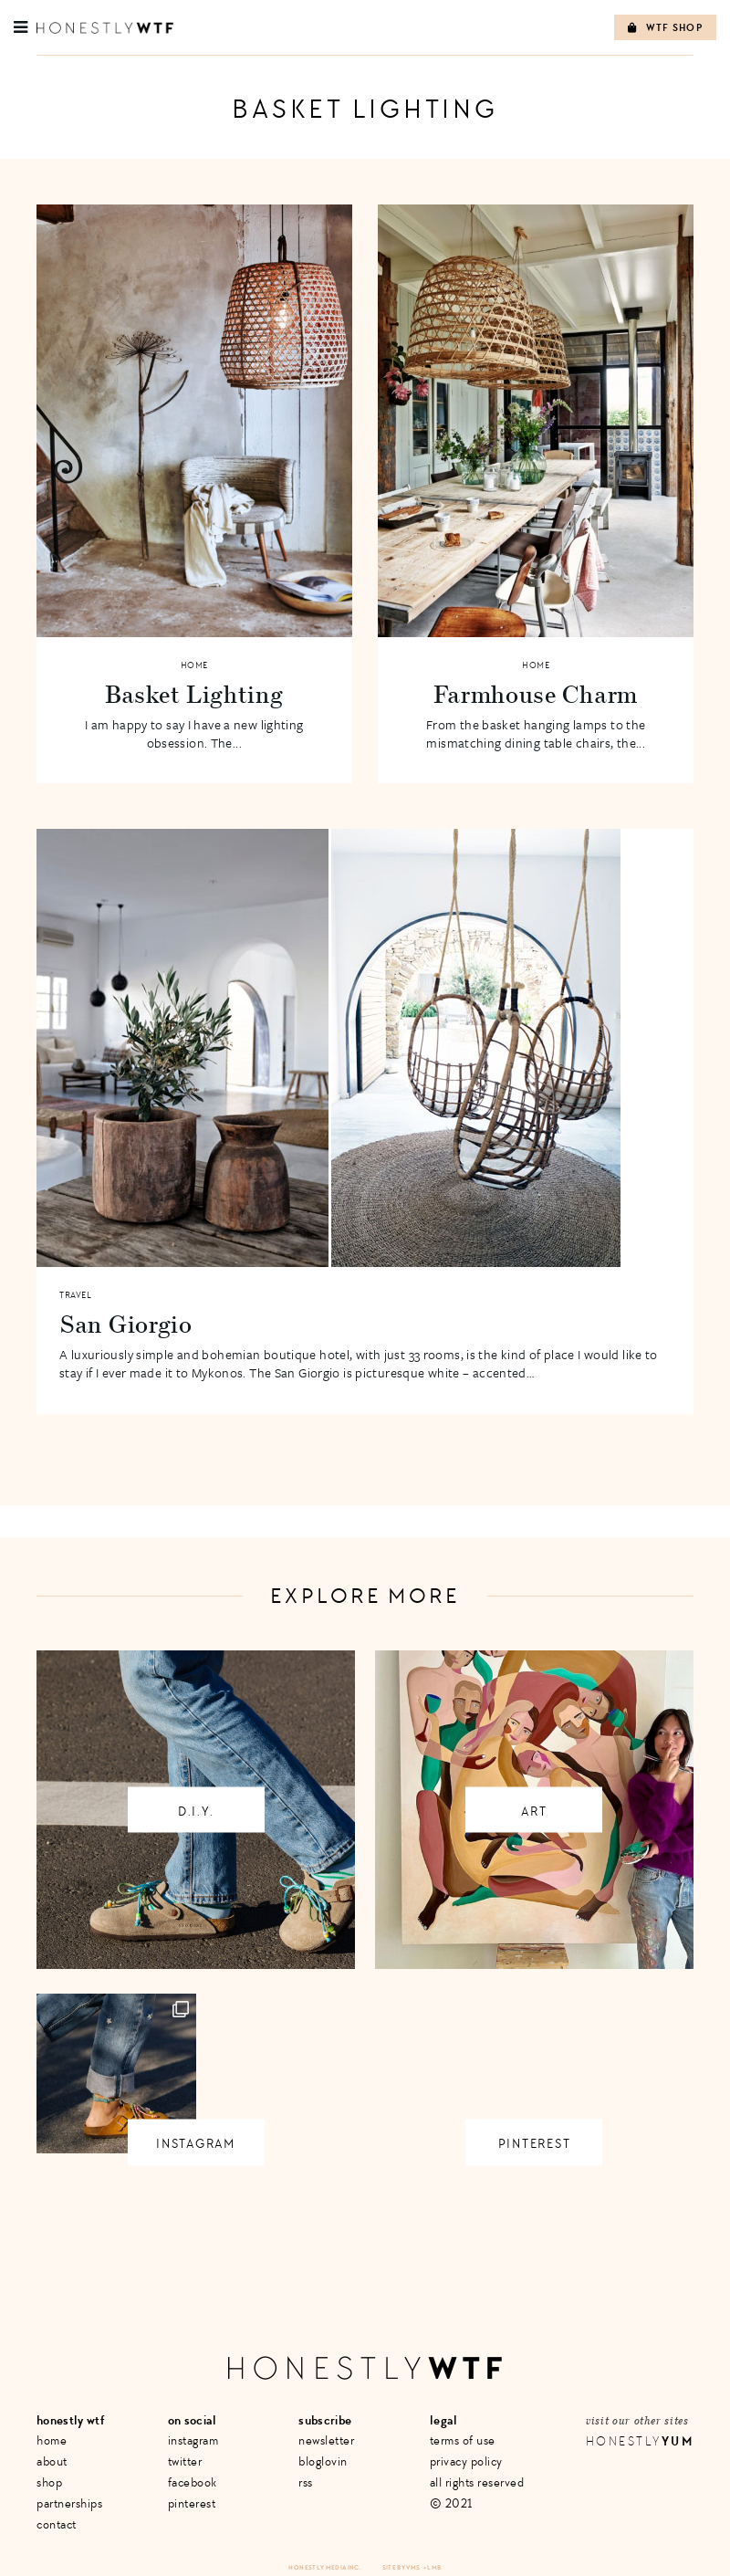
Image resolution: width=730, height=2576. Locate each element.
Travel (75, 1295)
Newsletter (326, 2440)
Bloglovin (323, 2461)
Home (194, 665)
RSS (305, 2482)
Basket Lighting (194, 693)
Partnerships (69, 2503)
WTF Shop (665, 28)
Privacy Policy (466, 2461)
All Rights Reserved (477, 2482)
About (52, 2461)
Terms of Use (462, 2440)
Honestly (640, 2441)
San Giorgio (126, 1323)
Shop (49, 2482)
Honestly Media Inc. (324, 2567)
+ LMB (432, 2567)
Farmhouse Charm (535, 693)
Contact (56, 2524)
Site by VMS (401, 2567)
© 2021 (451, 2503)
